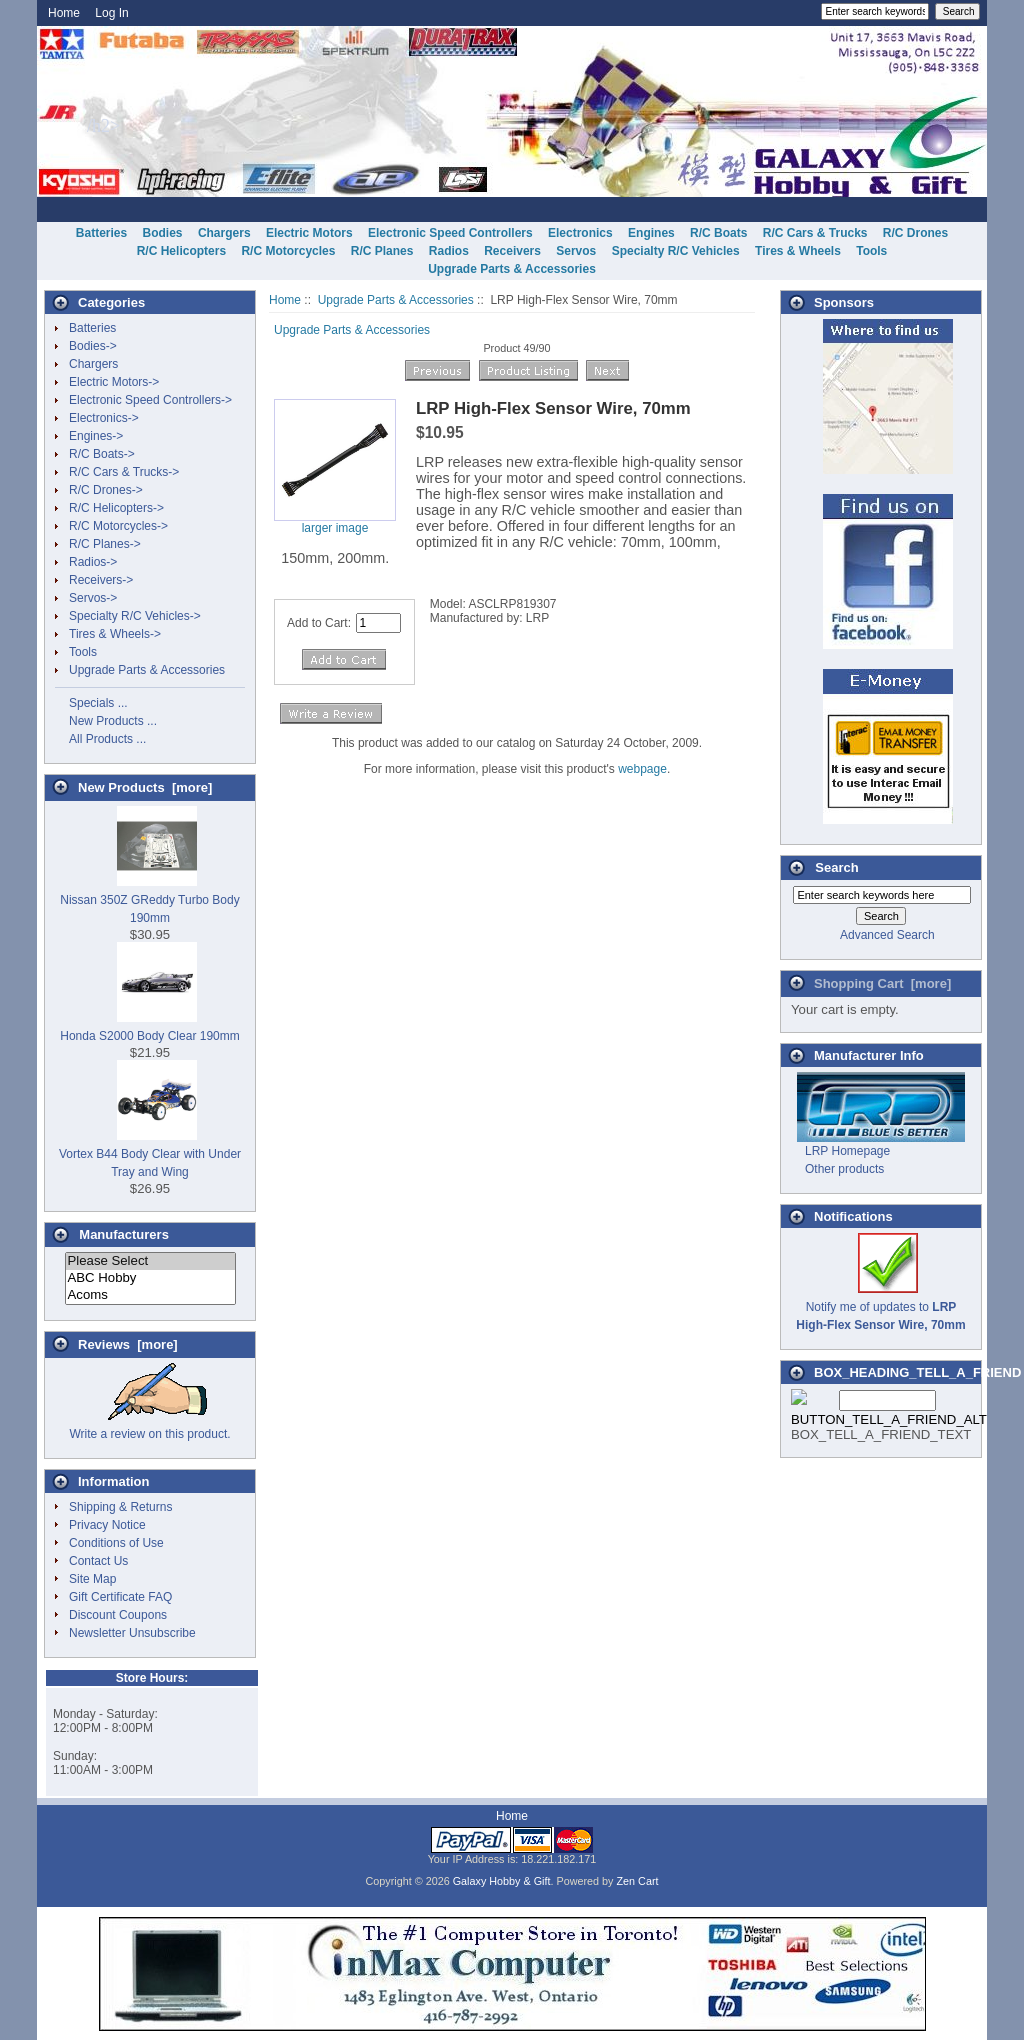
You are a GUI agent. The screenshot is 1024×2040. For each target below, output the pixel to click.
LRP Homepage (847, 1151)
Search (836, 867)
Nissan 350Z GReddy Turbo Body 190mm (149, 900)
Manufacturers (124, 1234)
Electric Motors (309, 233)
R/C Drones (915, 233)
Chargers (224, 233)
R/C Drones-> (106, 490)
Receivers (512, 251)
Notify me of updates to (880, 1307)
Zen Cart (638, 1881)
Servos (576, 251)
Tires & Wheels (798, 251)
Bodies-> (93, 346)
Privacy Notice (107, 1525)
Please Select (150, 1261)
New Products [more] (145, 787)
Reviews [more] (128, 1344)
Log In (111, 13)
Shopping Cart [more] (882, 983)
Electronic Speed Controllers (450, 233)
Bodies (163, 233)
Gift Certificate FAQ (120, 1597)
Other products (844, 1169)
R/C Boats (718, 233)
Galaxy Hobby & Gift (502, 1881)
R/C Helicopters (181, 251)
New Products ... (113, 721)
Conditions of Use (116, 1543)
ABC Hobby (150, 1278)
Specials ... (98, 703)
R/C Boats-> (102, 454)
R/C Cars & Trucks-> (124, 472)
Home (64, 13)
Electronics (580, 233)
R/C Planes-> (105, 544)
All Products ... (107, 739)
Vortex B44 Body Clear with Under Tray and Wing (150, 1154)
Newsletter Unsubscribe (132, 1633)
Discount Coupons (118, 1615)
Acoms (150, 1295)
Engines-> (96, 436)
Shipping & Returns (120, 1507)
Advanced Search (887, 935)
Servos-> (93, 598)
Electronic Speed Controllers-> (150, 400)
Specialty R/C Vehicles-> (135, 616)
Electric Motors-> (114, 382)
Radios (449, 251)
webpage (642, 769)
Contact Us (98, 1561)
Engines (651, 233)
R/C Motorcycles (288, 251)
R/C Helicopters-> (116, 508)
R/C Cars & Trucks (815, 233)
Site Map (92, 1579)
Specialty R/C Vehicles (676, 251)
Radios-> (93, 562)
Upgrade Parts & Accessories (396, 300)
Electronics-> (104, 418)
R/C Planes (382, 251)
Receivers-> (101, 580)
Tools (871, 251)
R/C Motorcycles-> (118, 526)
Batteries (101, 233)
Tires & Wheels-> (115, 634)
